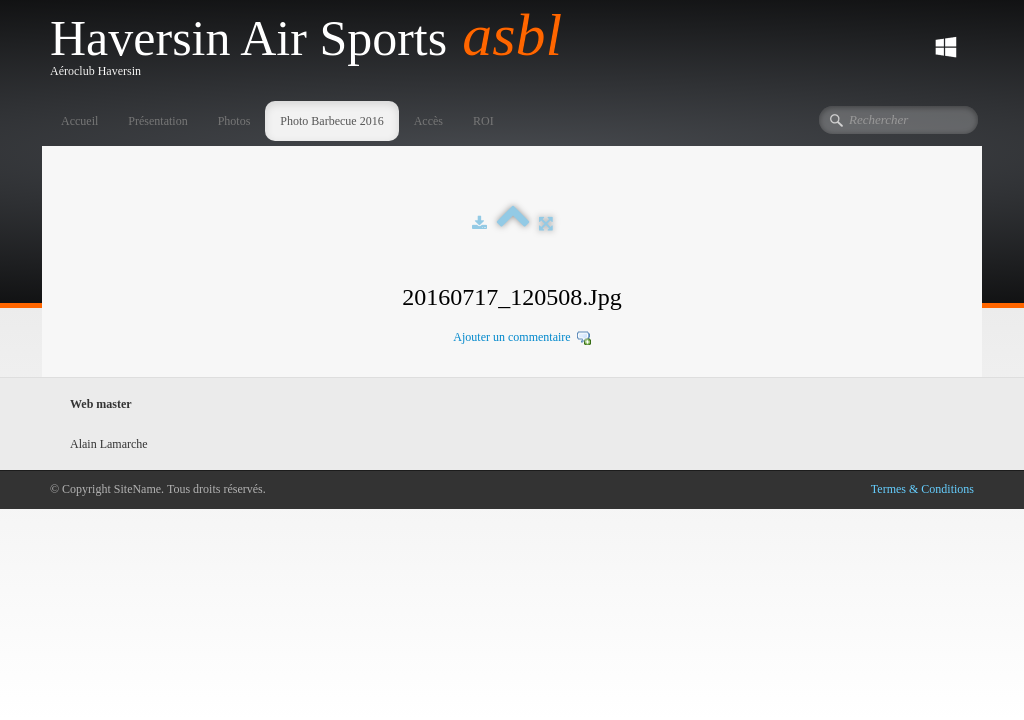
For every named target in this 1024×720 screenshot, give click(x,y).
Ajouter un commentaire (511, 337)
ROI (483, 121)
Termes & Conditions (922, 489)
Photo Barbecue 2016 (331, 121)
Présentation (157, 121)
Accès (428, 121)
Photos (234, 121)
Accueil (79, 121)
